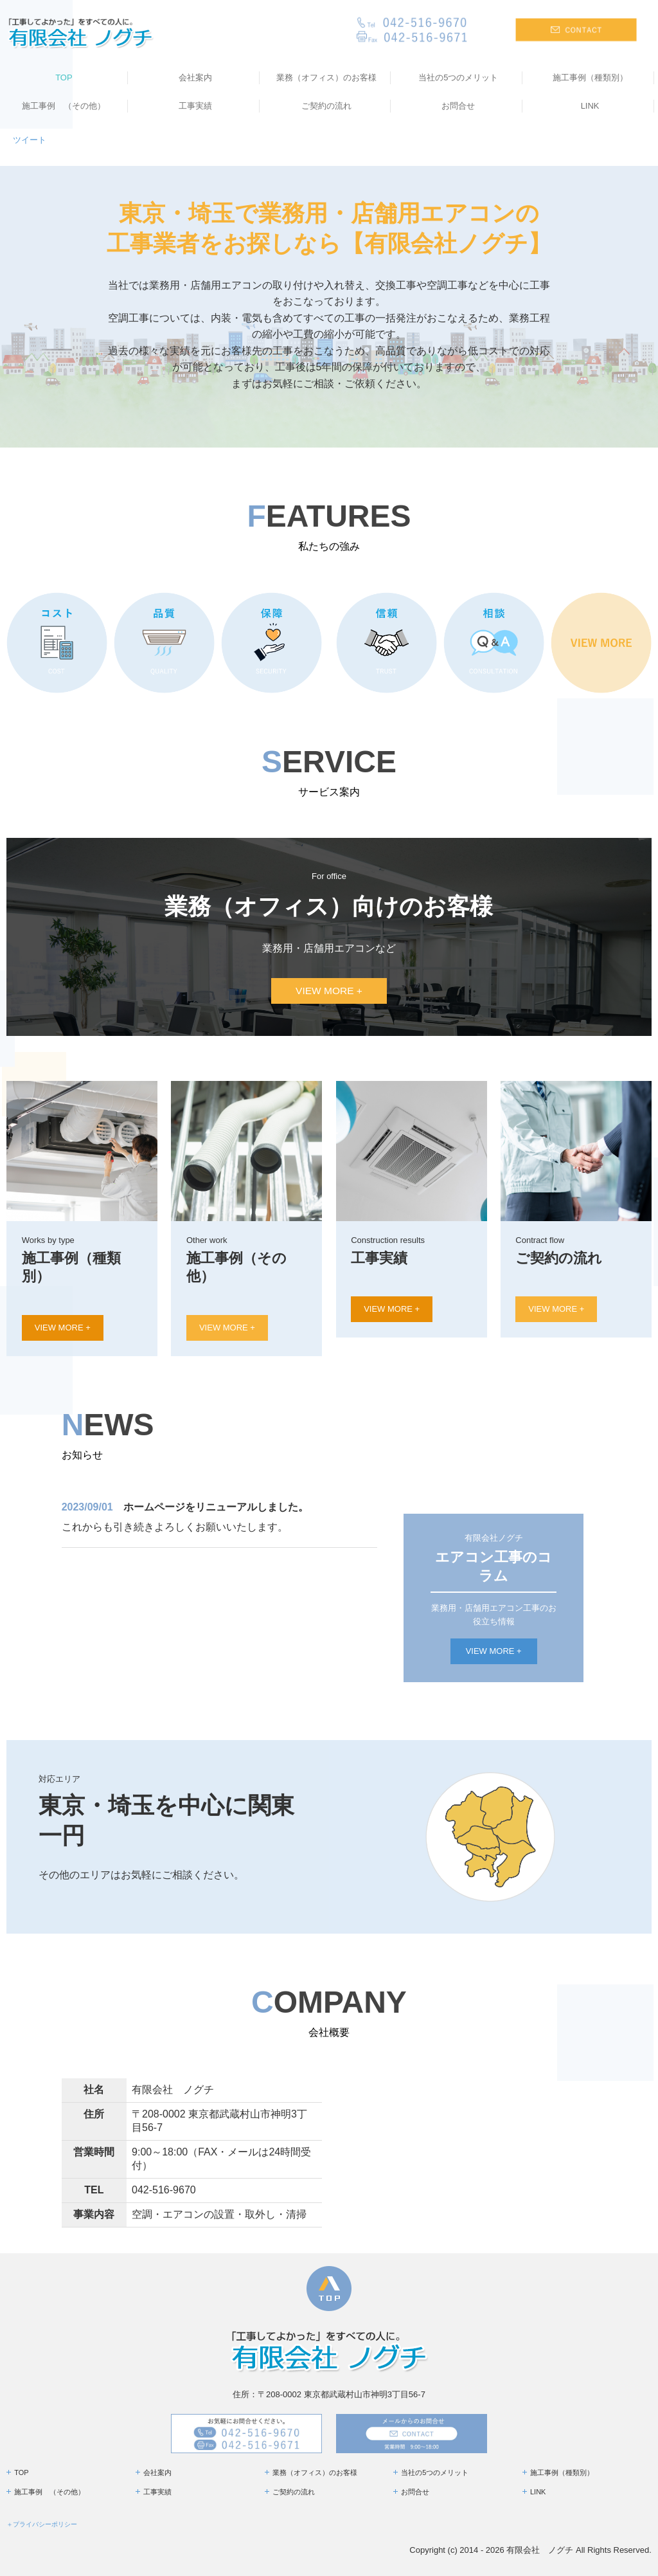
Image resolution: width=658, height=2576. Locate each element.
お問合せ (458, 106)
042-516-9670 (164, 2189)
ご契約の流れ (326, 106)
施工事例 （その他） (63, 106)
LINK (590, 106)
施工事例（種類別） (590, 77)
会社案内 (195, 77)
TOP (64, 77)
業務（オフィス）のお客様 (326, 77)
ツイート (29, 140)
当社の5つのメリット (458, 77)
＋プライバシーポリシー (41, 2524)
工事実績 (195, 106)
